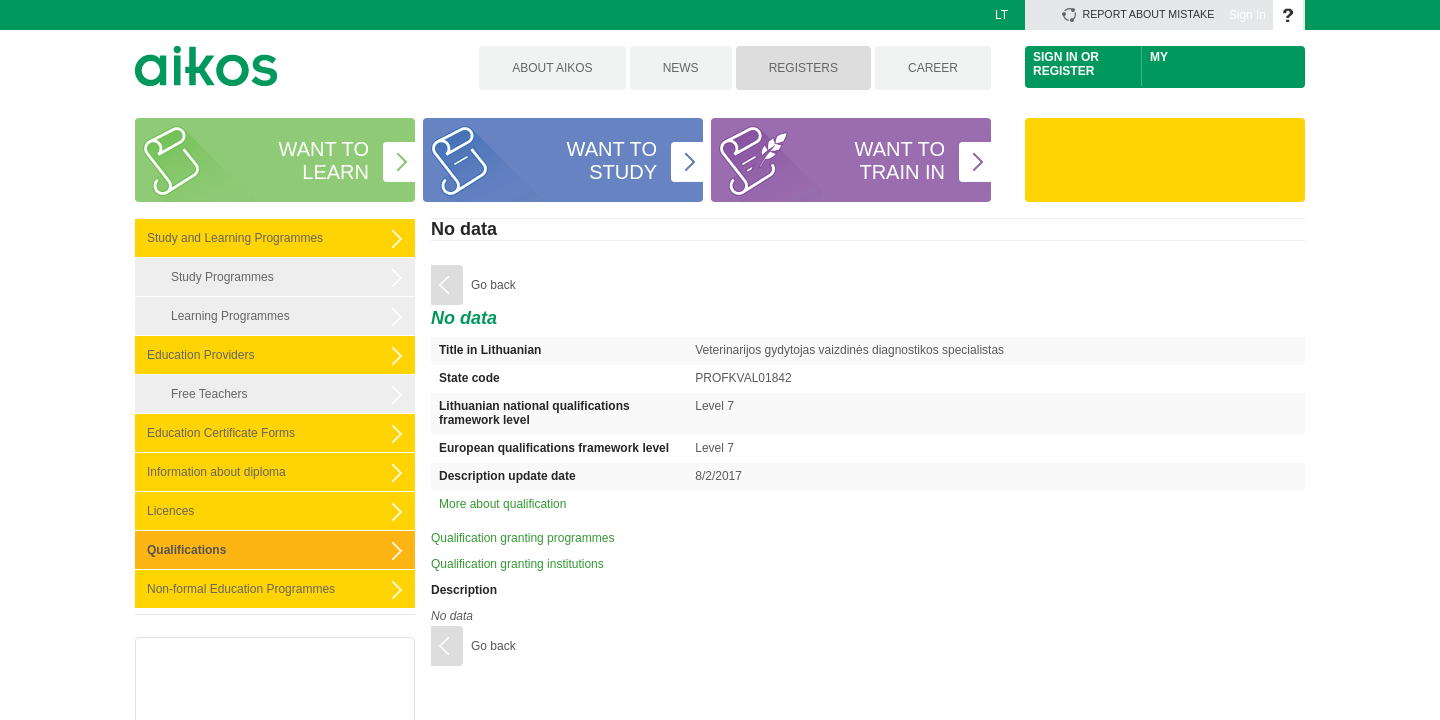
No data (464, 229)
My (1159, 57)
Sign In (1247, 15)
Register (1063, 71)
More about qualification (502, 504)
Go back (493, 285)
